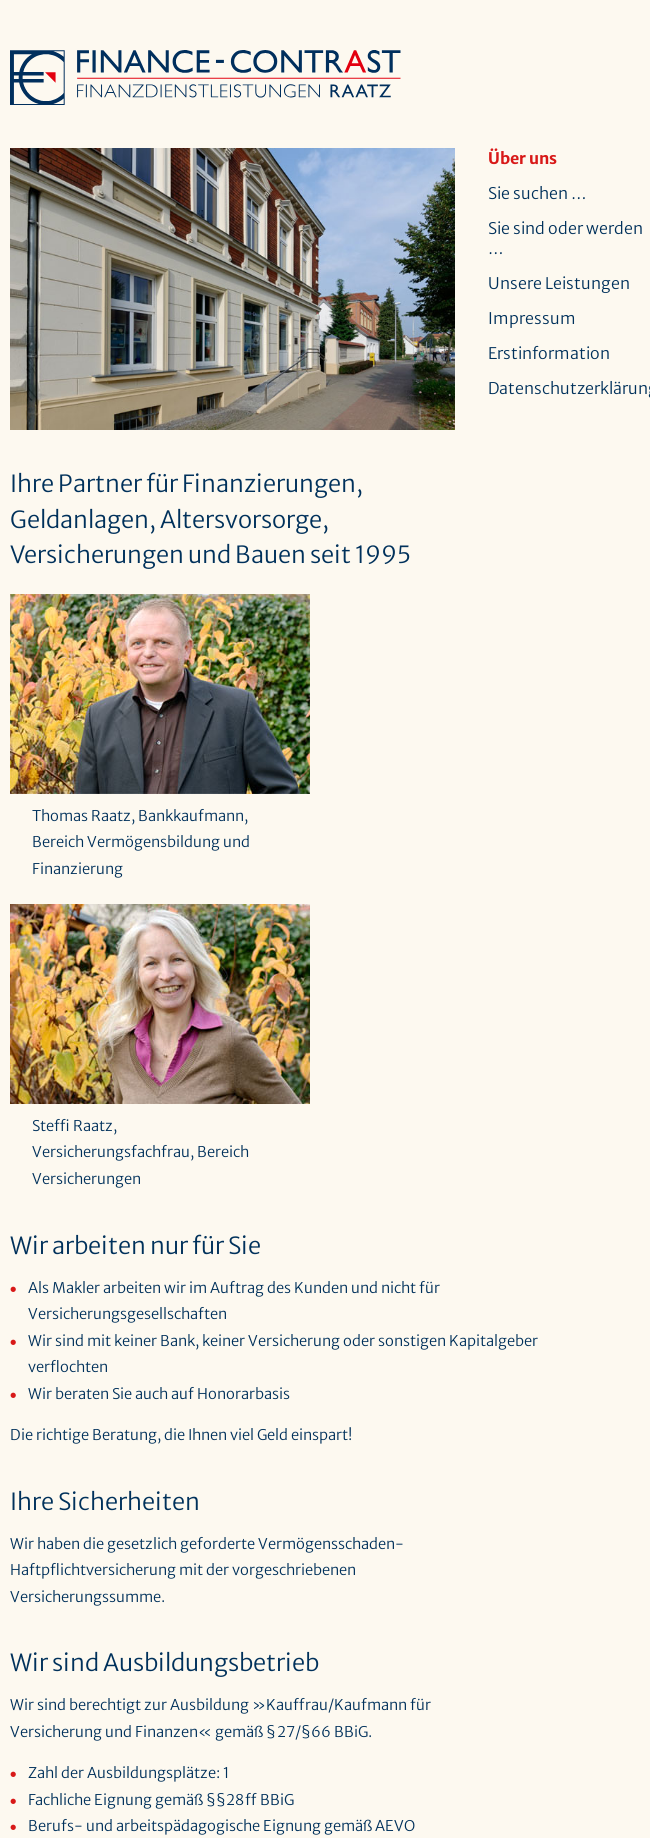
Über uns (522, 158)
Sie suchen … (537, 193)
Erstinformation (549, 353)
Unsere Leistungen (559, 283)
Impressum (532, 318)
